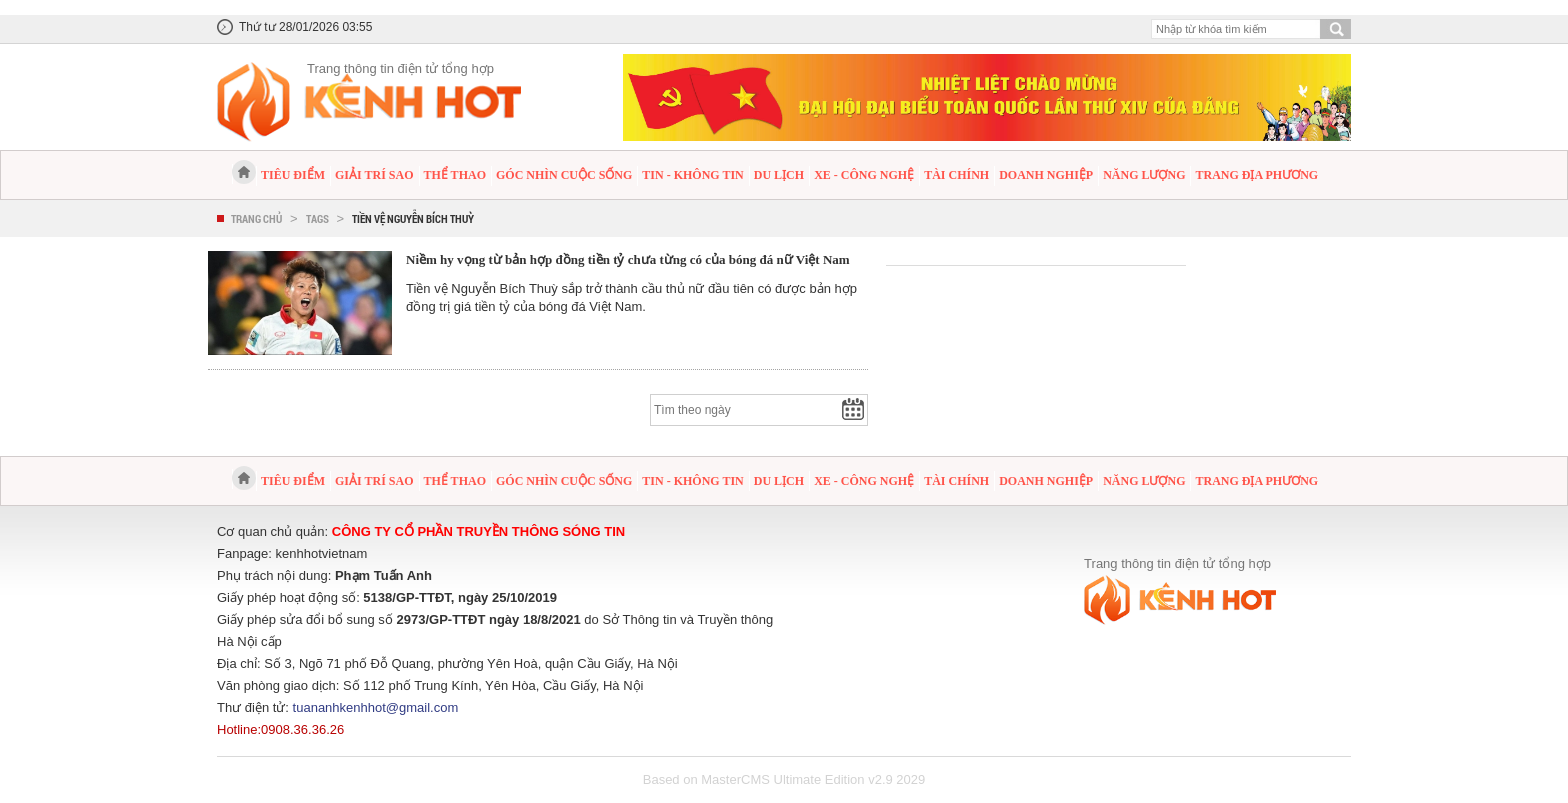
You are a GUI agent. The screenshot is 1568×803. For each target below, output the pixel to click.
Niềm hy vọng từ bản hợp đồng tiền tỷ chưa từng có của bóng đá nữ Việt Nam (628, 259)
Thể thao (455, 175)
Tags (317, 218)
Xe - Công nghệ (864, 175)
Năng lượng (1144, 175)
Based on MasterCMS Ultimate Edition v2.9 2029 (784, 779)
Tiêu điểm (293, 175)
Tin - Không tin (692, 175)
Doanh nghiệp (1046, 175)
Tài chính (956, 175)
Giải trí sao (374, 175)
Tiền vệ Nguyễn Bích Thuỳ (413, 218)
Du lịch (779, 175)
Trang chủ (256, 218)
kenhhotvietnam (322, 553)
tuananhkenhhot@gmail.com (376, 707)
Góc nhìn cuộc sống (564, 175)
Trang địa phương (1256, 175)
